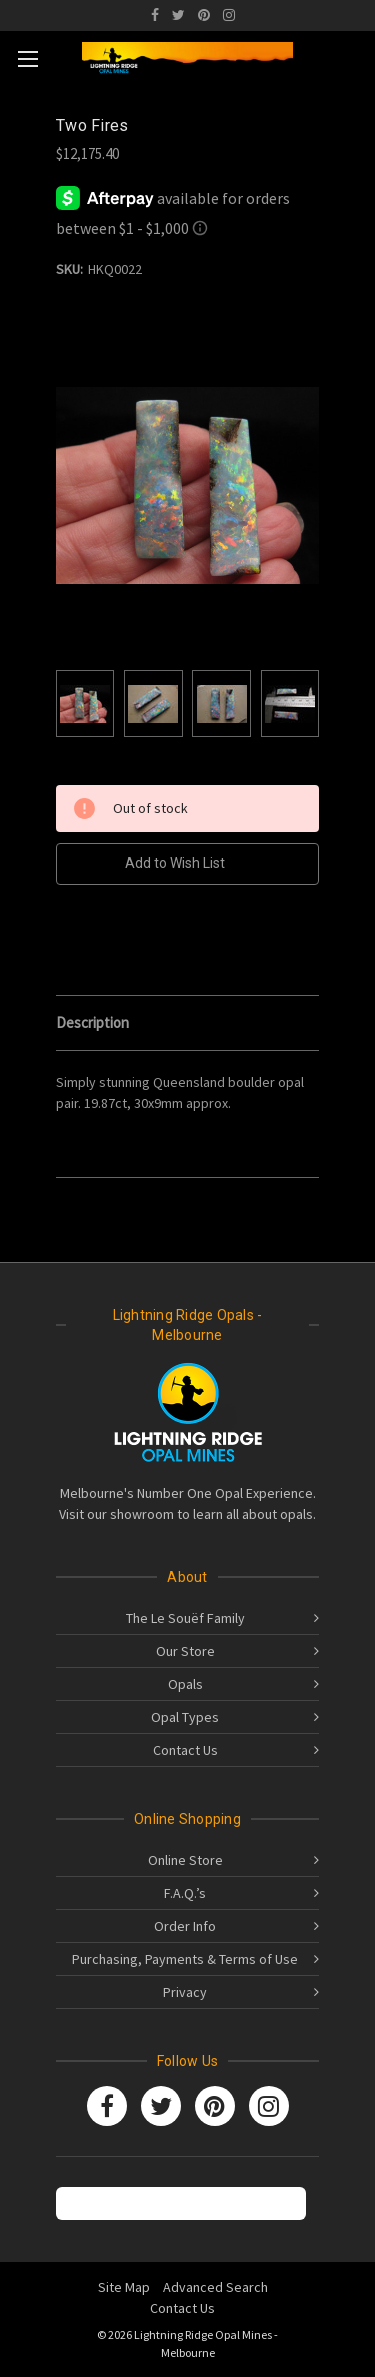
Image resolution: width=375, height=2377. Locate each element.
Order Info (185, 1926)
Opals (185, 1684)
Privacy (185, 1992)
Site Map (124, 2287)
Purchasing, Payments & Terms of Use (185, 1959)
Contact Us (185, 1750)
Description (92, 1022)
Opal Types (185, 1717)
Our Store (185, 1651)
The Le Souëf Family (185, 1618)
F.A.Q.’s (185, 1893)
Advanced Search (215, 2287)
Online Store (185, 1860)
